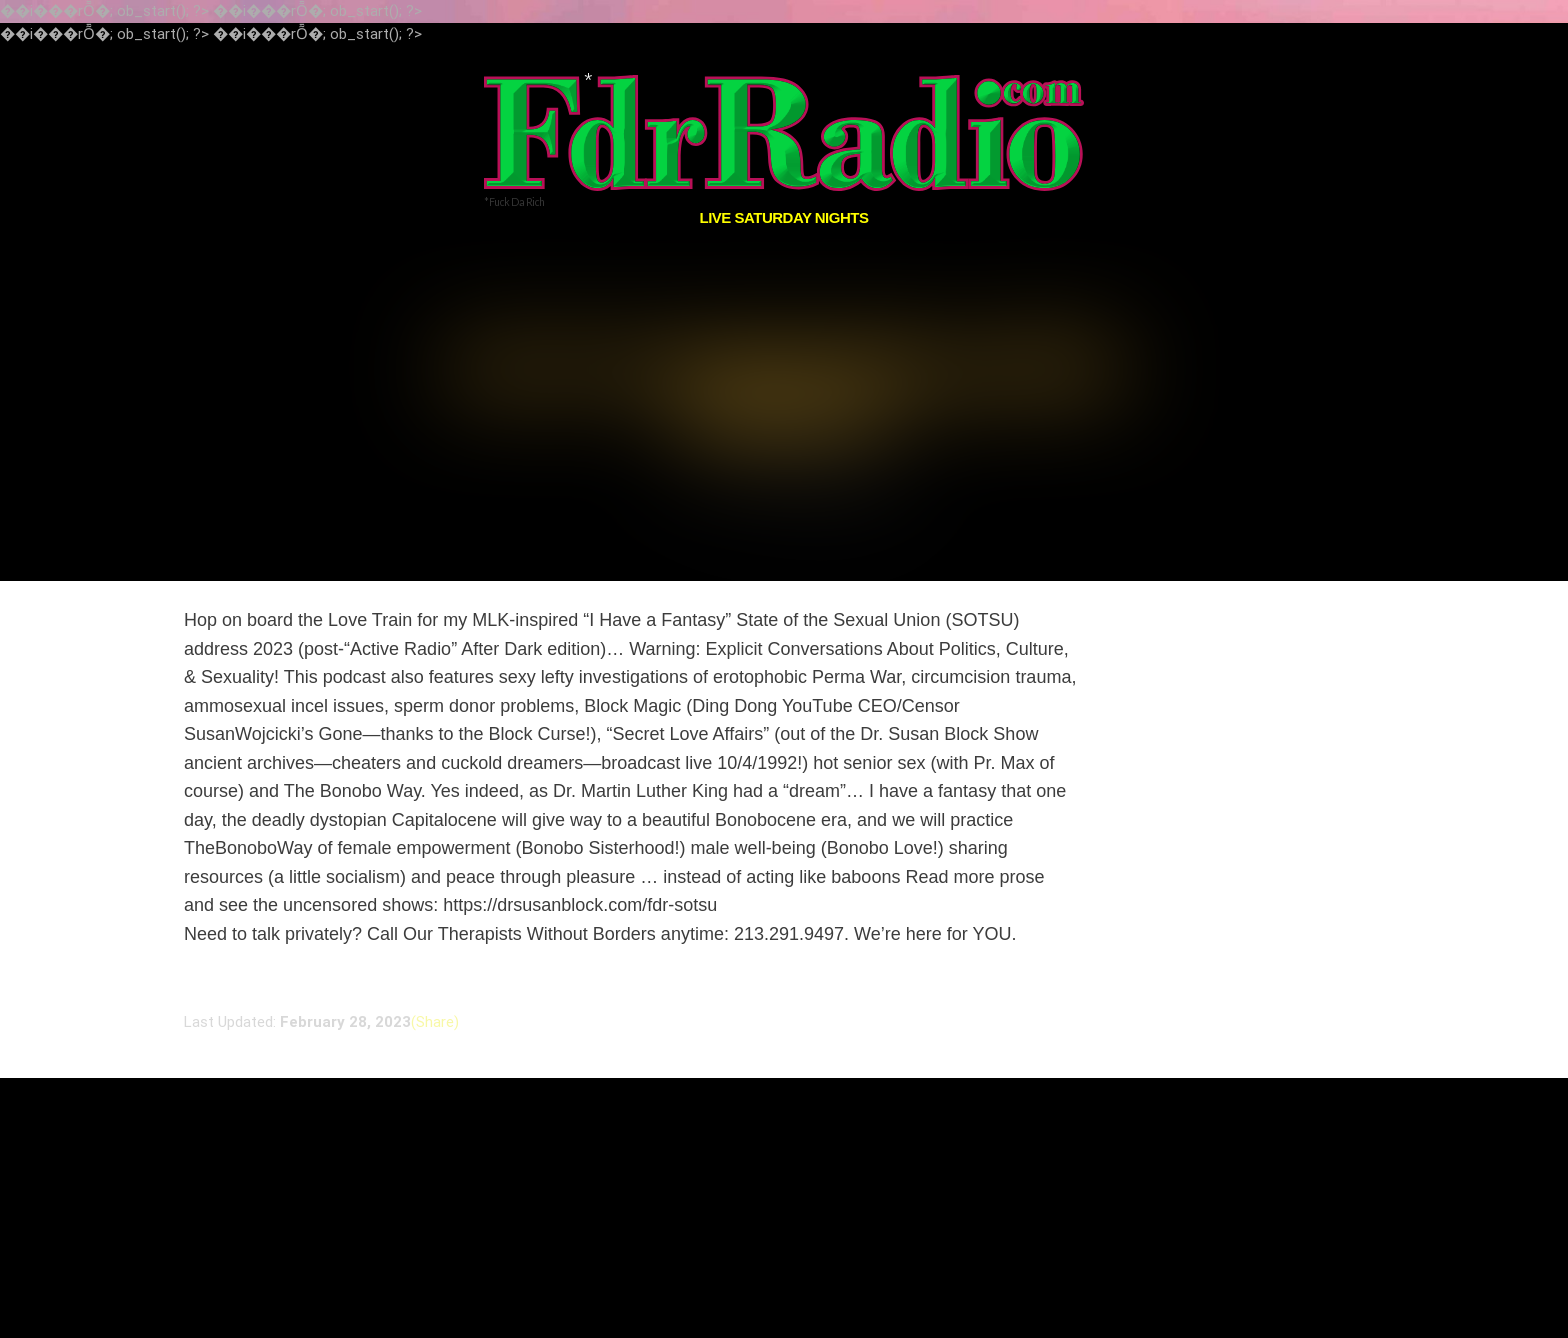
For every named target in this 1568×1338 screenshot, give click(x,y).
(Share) (435, 969)
